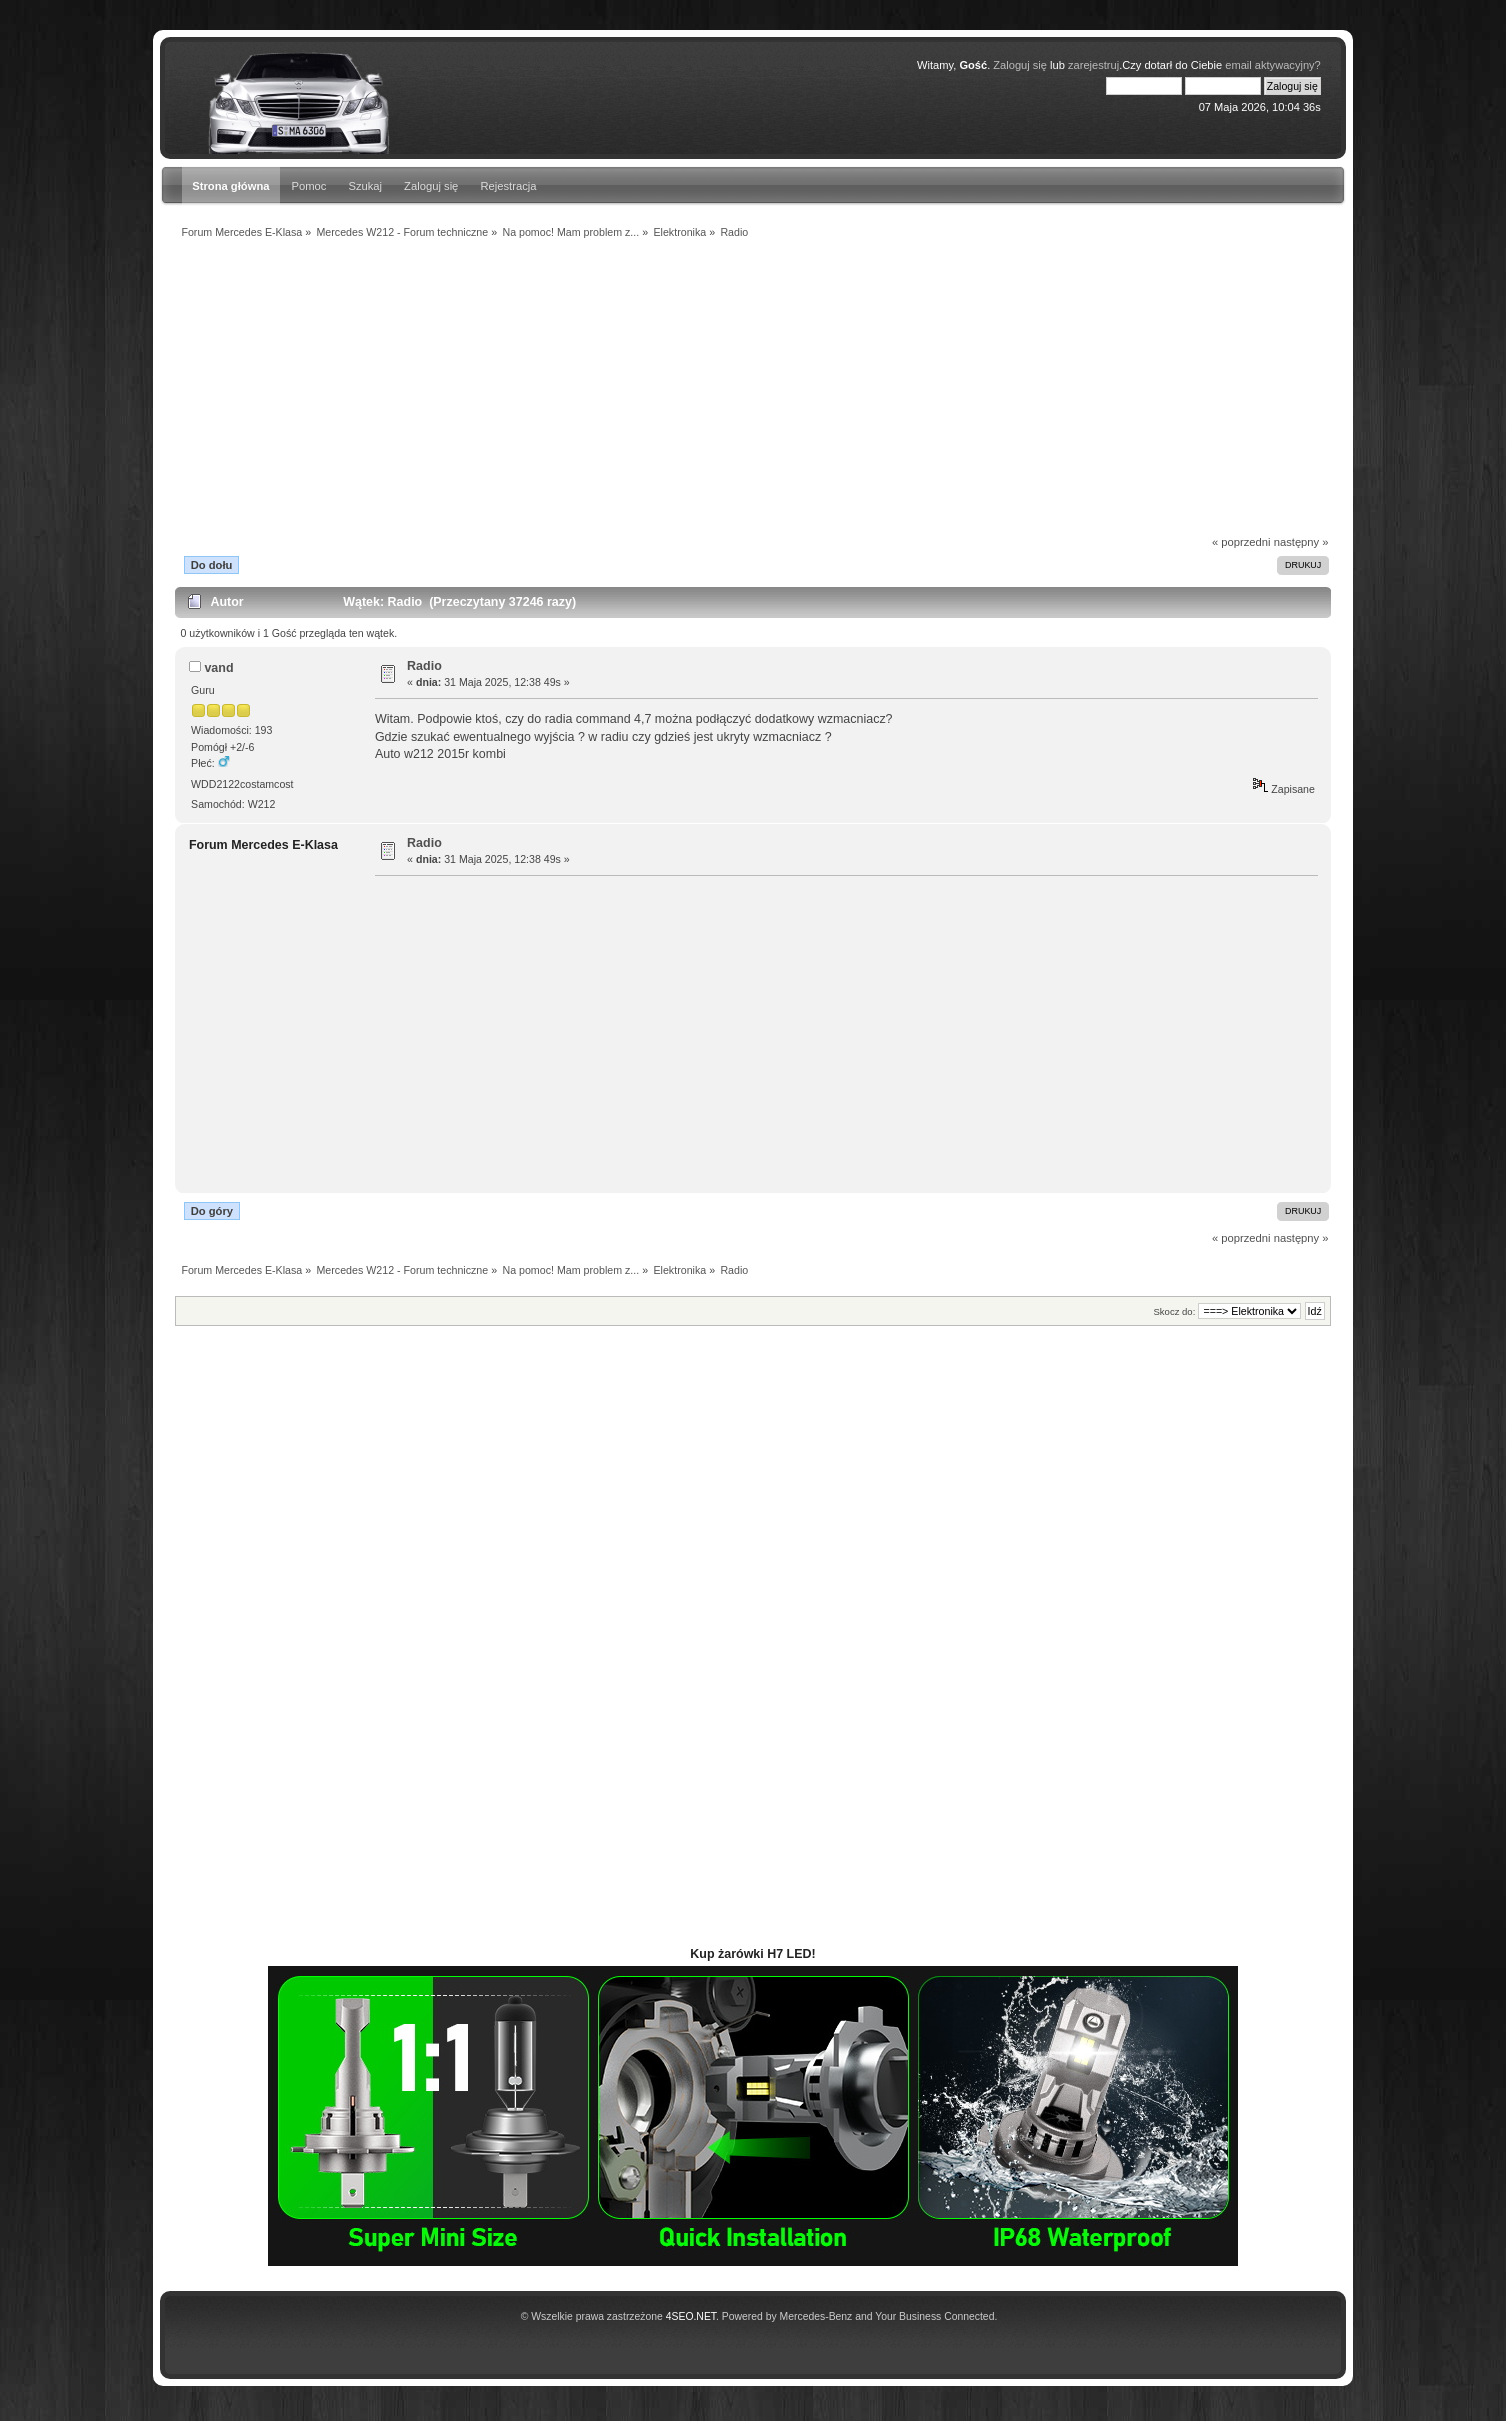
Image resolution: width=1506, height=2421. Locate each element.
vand (218, 668)
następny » (1301, 542)
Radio (424, 666)
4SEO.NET (691, 2316)
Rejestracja (508, 186)
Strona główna (230, 186)
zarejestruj (1093, 65)
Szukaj (365, 186)
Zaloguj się (1020, 65)
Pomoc (309, 186)
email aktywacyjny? (1273, 65)
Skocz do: (1174, 1311)
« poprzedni (1241, 542)
